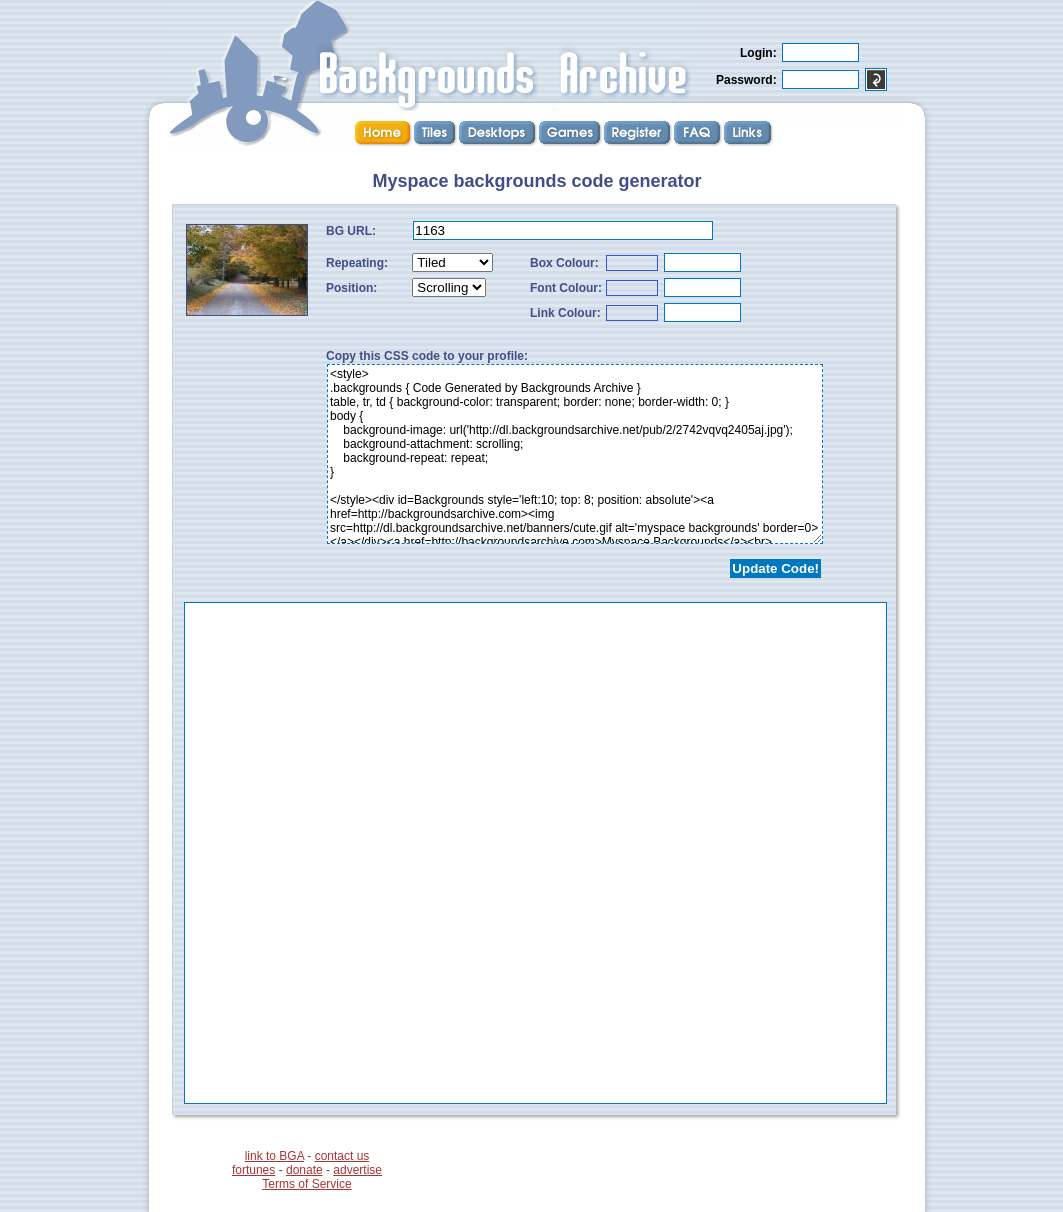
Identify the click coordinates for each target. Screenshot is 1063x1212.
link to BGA (274, 1156)
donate (304, 1170)
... (535, 853)
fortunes (253, 1170)
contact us (342, 1156)
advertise (357, 1170)
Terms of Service (306, 1184)
